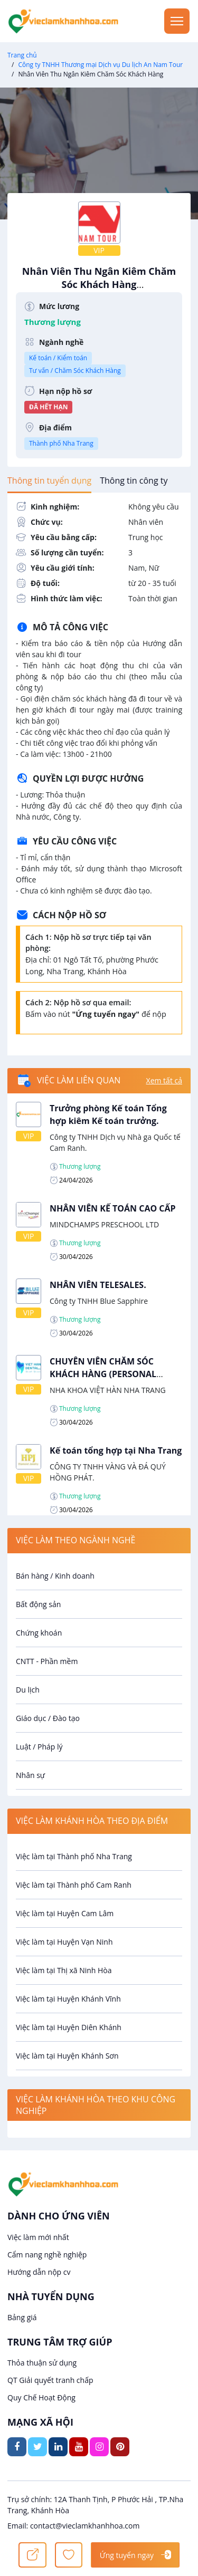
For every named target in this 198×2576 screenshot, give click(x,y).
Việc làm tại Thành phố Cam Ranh (73, 1885)
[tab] (49, 480)
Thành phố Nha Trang (61, 443)
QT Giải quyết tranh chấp (50, 2380)
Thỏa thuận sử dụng (42, 2363)
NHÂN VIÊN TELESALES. (98, 1285)
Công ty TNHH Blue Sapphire (99, 1301)
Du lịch (28, 1690)
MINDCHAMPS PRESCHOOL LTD (104, 1224)
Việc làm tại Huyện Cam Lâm (65, 1913)
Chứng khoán (39, 1633)
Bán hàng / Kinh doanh (55, 1576)
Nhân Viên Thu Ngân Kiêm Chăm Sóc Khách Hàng (99, 283)
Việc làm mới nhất (38, 2237)
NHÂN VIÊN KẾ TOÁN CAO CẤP (113, 1208)
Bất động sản (38, 1604)
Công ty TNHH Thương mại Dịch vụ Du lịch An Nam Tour (100, 64)
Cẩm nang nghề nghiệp (47, 2255)
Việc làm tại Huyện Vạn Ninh (64, 1942)
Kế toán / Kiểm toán (58, 357)
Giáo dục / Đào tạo (48, 1718)
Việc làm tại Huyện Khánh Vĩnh (68, 1999)
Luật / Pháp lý (39, 1747)
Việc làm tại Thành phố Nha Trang (74, 1856)
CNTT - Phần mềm (47, 1661)
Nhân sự (30, 1775)
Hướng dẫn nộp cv (38, 2272)
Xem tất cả (164, 1080)
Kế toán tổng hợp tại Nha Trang (116, 1450)
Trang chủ (22, 55)
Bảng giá (22, 2317)
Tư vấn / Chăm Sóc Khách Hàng (75, 370)
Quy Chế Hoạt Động (41, 2397)
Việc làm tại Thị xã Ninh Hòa (64, 1970)
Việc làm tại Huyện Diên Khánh (68, 2027)
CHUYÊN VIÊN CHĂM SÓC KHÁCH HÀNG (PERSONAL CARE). (103, 1374)
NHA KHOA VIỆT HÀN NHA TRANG (108, 1390)
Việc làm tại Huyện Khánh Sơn (67, 2056)
